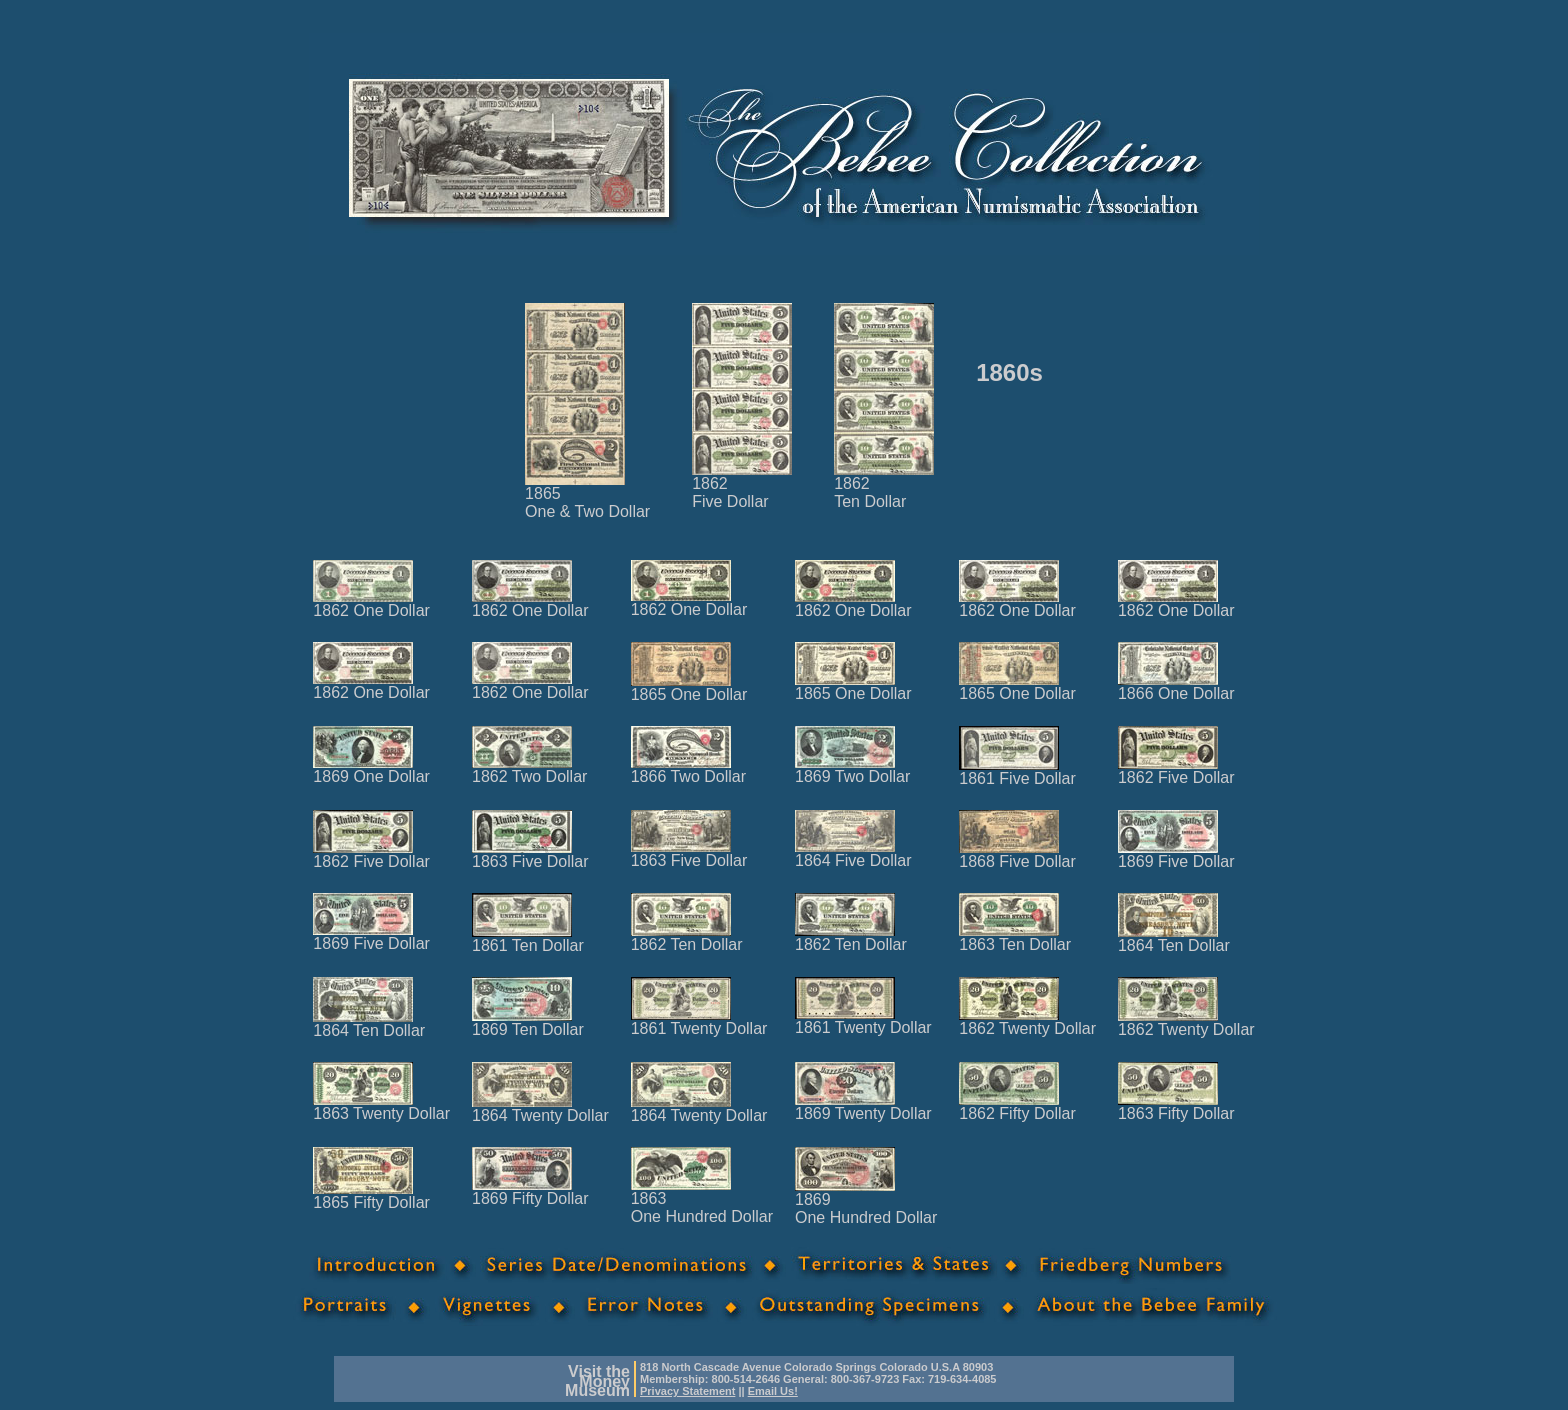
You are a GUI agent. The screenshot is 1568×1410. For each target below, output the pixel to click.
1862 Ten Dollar (687, 937)
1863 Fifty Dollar (1176, 1106)
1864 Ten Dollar (1174, 938)
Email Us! (773, 1391)
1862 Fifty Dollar (1017, 1106)
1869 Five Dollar (1176, 854)
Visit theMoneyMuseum (597, 1381)
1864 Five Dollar (853, 853)
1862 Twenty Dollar (1027, 1021)
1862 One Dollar (371, 603)
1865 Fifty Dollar (371, 1195)
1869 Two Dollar (852, 769)
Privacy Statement (687, 1391)
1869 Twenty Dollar (863, 1106)
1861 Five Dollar (1017, 771)
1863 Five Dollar (530, 854)
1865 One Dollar (689, 687)
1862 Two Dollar (529, 769)
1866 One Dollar (1176, 686)
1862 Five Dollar (1176, 770)
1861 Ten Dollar (528, 938)
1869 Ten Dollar (528, 1022)
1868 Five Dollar (1017, 854)
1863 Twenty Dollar (381, 1106)
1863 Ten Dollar (1015, 937)
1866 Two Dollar (688, 769)
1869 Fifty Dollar (530, 1191)
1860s (1009, 372)
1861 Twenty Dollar (699, 1021)
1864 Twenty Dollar (540, 1108)
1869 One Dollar (371, 769)
